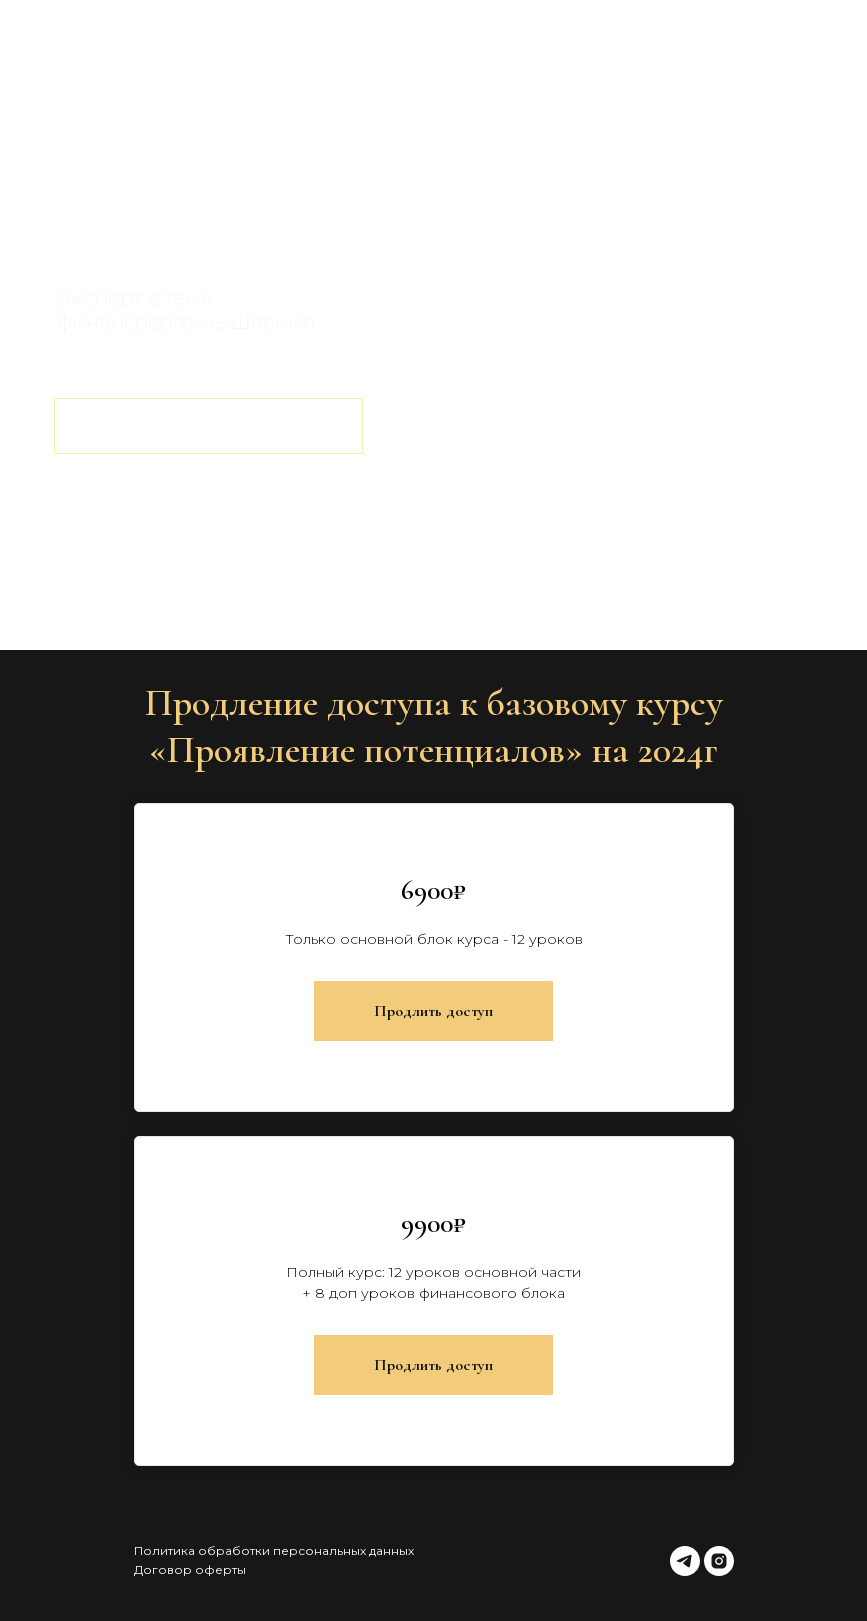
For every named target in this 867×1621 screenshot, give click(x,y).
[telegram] (685, 1561)
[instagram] (719, 1561)
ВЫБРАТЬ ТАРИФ (208, 425)
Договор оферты (190, 1569)
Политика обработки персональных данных (274, 1550)
